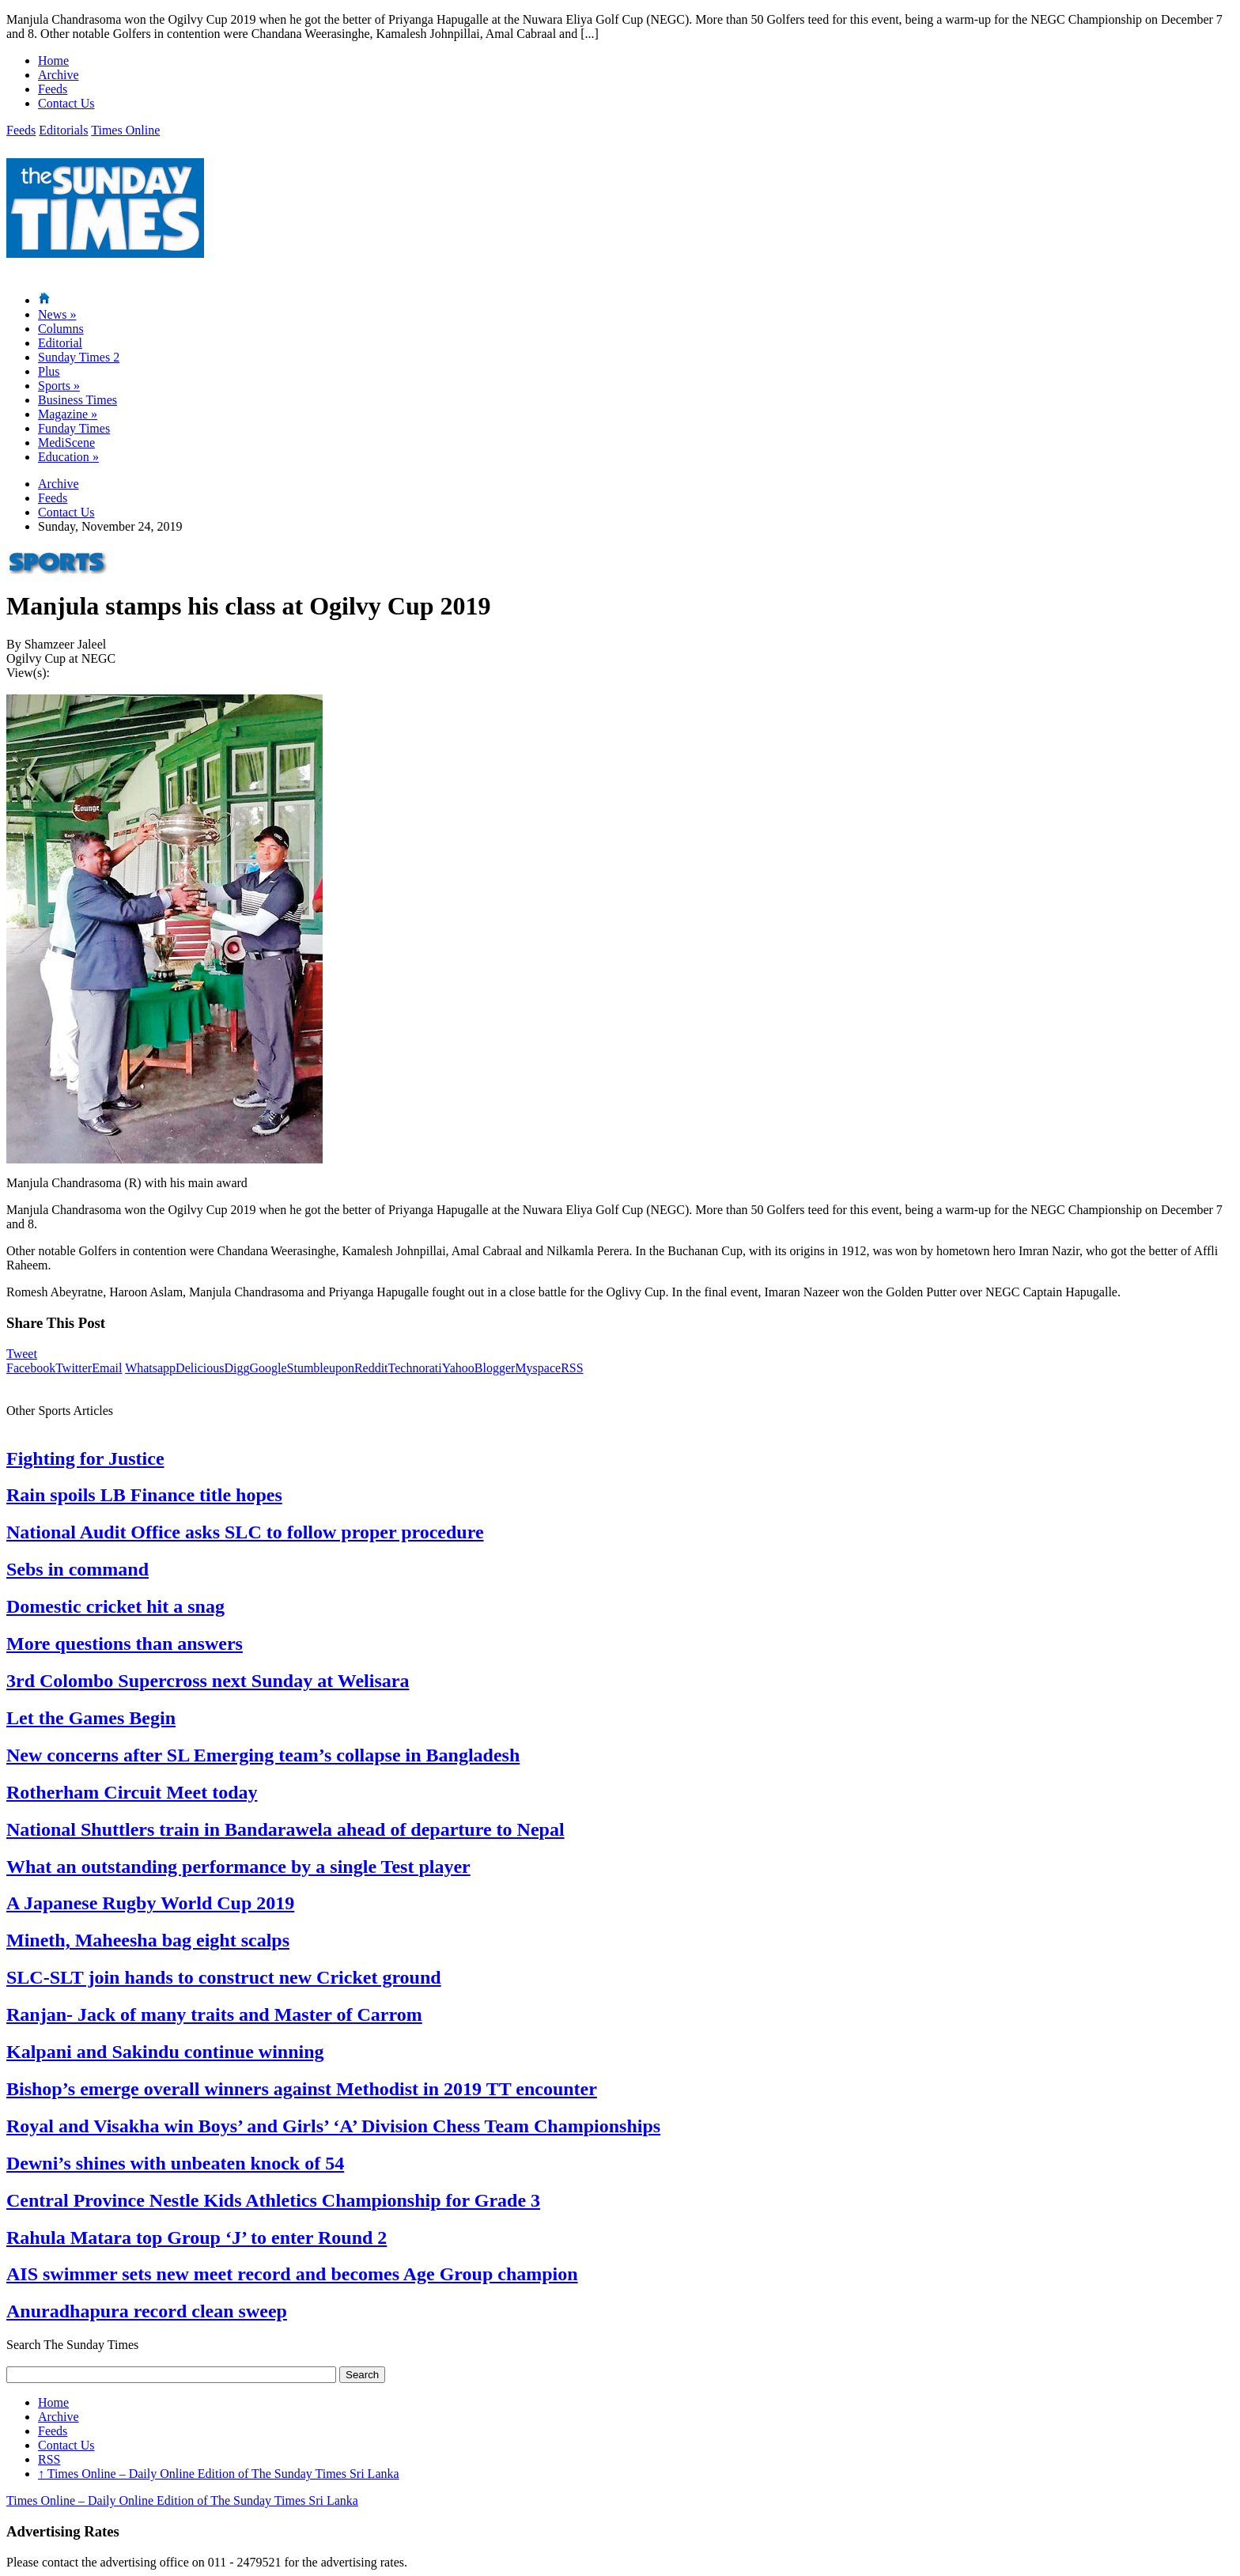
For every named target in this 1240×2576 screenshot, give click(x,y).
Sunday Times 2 (78, 357)
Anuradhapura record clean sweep (146, 2311)
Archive (58, 74)
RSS (572, 1368)
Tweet (21, 1353)
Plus (49, 371)
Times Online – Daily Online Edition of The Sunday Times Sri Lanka (218, 2473)
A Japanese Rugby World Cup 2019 (150, 1903)
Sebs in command (77, 1569)
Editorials (63, 130)
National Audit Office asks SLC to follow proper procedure (245, 1532)
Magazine (67, 414)
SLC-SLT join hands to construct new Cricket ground (223, 1977)
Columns (61, 328)
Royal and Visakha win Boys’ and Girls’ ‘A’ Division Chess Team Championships (333, 2126)
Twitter (73, 1368)
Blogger (495, 1368)
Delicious (200, 1368)
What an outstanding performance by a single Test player (238, 1866)
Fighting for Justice (85, 1458)
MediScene (66, 442)
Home (53, 60)
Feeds (52, 89)
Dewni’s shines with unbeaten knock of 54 (175, 2163)
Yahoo (458, 1368)
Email (107, 1368)
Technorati (415, 1368)
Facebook (30, 1368)
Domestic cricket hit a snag (115, 1606)
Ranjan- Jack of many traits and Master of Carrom (214, 2014)
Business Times (77, 400)
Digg (236, 1368)
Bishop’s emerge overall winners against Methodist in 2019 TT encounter (301, 2089)
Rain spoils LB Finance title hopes (144, 1495)
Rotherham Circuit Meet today (131, 1792)
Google (267, 1368)
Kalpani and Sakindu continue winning (165, 2051)
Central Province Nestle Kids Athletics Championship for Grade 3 (273, 2200)
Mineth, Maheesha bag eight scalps (147, 1940)
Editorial (60, 343)
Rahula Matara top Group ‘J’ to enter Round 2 (196, 2237)
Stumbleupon (320, 1368)
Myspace (538, 1368)
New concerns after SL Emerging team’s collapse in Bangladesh (263, 1755)
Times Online (125, 130)
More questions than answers (124, 1643)
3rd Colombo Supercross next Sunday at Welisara (207, 1680)
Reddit (371, 1368)
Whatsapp (150, 1368)
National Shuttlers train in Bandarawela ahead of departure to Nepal (285, 1829)
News (57, 314)
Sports (59, 385)
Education (68, 456)
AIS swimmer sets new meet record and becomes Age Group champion (292, 2274)
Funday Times (74, 428)
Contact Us (66, 103)
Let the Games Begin (91, 1718)
